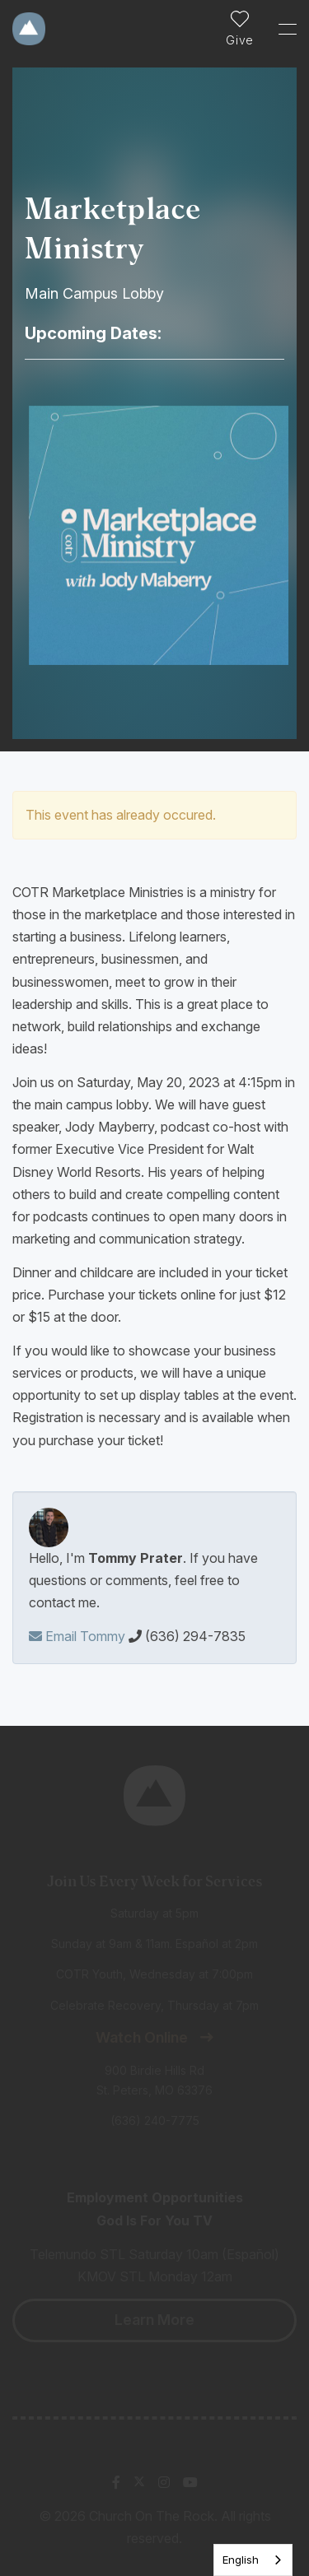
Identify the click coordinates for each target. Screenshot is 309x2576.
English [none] (240, 2559)
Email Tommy (77, 1636)
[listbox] (253, 2560)
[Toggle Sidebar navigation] (280, 28)
